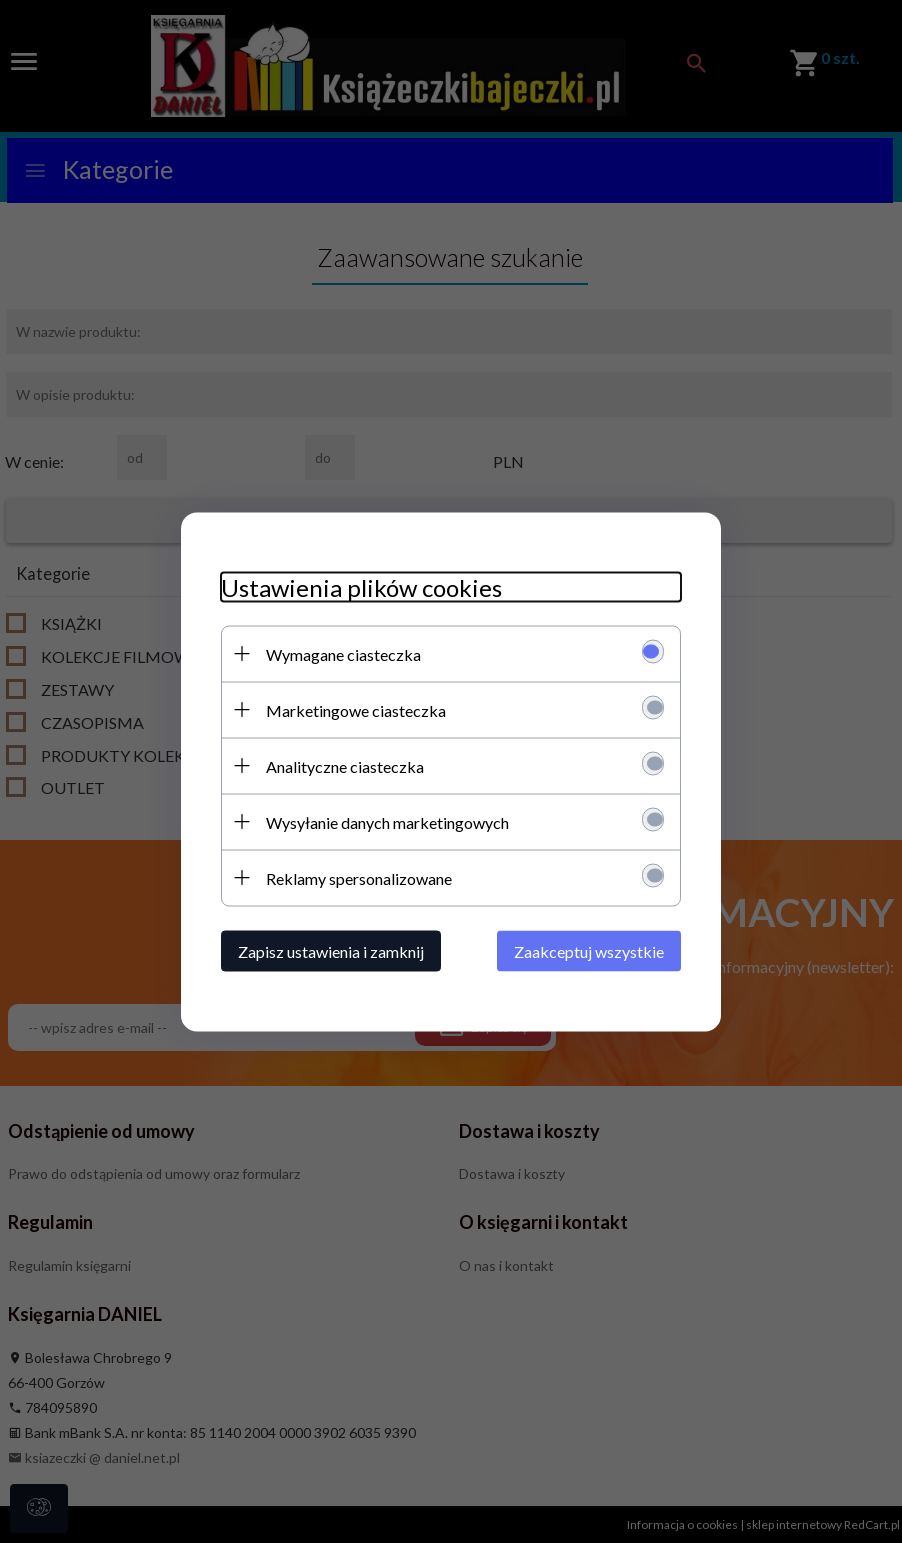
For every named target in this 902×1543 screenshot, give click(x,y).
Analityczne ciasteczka (345, 765)
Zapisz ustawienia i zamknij (331, 950)
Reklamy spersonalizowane (359, 877)
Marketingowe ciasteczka (356, 709)
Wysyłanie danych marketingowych (387, 821)
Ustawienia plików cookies (361, 586)
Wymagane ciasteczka (343, 653)
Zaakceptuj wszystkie (589, 950)
